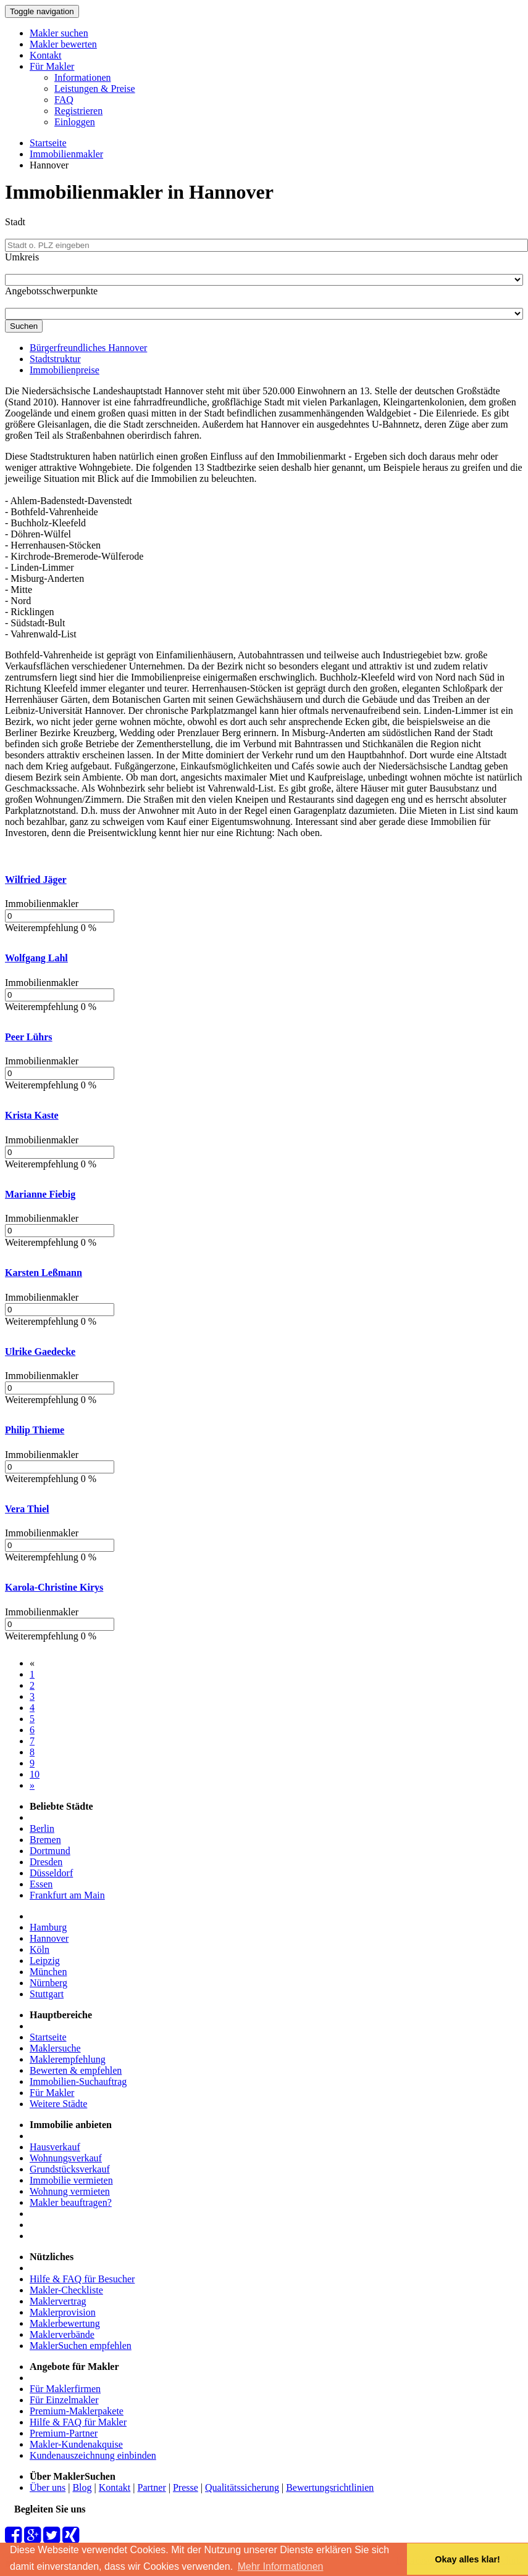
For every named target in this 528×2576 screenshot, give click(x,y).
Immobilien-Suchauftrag (78, 2081)
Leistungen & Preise (94, 88)
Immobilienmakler (66, 154)
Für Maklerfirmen (65, 2388)
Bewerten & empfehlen (76, 2070)
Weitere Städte (58, 2103)
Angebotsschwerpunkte (51, 291)
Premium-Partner (64, 2433)
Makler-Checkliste (66, 2290)
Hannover (49, 1938)
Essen (41, 1884)
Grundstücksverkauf (70, 2169)
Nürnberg (48, 1983)
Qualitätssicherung (242, 2487)
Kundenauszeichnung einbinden (93, 2455)
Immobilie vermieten (71, 2180)
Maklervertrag (58, 2301)
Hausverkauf (55, 2147)
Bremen (45, 1839)
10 (35, 1774)
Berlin (42, 1828)
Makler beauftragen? (71, 2202)
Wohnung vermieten (70, 2191)
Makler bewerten (63, 44)
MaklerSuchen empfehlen (81, 2345)
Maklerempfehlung (68, 2059)
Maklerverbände (62, 2334)
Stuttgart (47, 1994)
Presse (185, 2487)
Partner (152, 2487)
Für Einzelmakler (64, 2400)
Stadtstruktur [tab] (55, 359)
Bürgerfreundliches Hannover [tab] (88, 347)
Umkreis (22, 257)
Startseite (48, 143)
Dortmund (50, 1850)
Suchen (24, 326)
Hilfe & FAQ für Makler (78, 2422)
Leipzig (45, 1960)
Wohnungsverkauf (66, 2158)
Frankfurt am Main (67, 1895)
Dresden (46, 1862)
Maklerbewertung (65, 2323)
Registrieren (78, 111)
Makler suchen (59, 33)
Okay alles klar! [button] (467, 2559)
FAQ (63, 99)
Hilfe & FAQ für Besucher (82, 2279)
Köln (39, 1949)
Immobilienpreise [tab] (64, 370)
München (48, 1971)
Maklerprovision (63, 2312)
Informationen (82, 77)
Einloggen (74, 122)
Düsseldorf (51, 1873)
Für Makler (52, 66)
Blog (81, 2487)
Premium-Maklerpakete (77, 2411)
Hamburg (48, 1927)
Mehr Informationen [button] (281, 2566)
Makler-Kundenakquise (76, 2444)
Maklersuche (55, 2048)
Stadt (15, 222)
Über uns (47, 2487)
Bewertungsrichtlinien (330, 2487)
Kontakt (46, 55)
